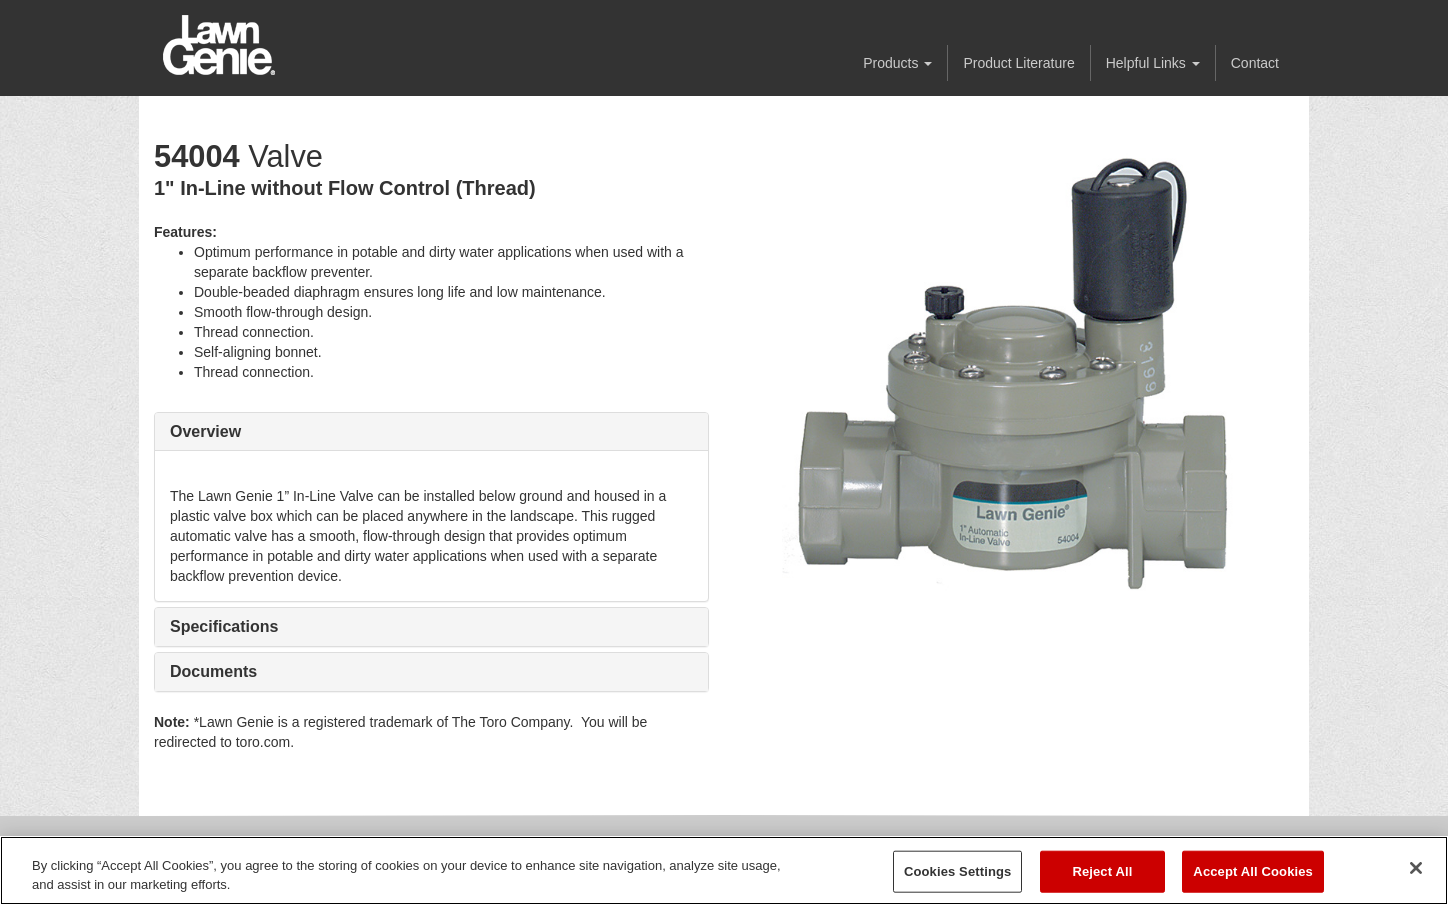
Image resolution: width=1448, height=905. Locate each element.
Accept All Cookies (1253, 871)
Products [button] (897, 63)
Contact (1255, 63)
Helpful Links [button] (1153, 63)
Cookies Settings (958, 871)
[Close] (1416, 868)
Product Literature (1018, 63)
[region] (724, 870)
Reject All (1102, 871)
